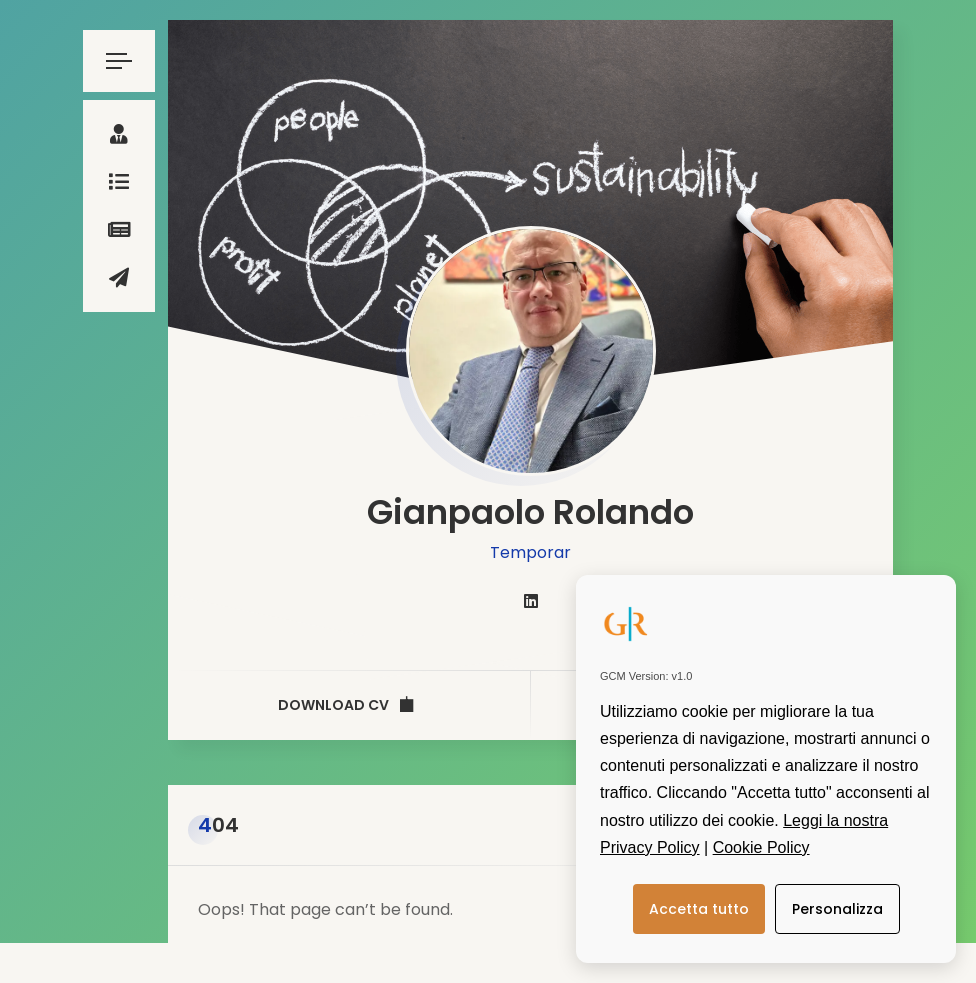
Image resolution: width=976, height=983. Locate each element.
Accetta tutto (699, 909)
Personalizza (837, 909)
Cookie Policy (761, 847)
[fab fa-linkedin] (531, 601)
